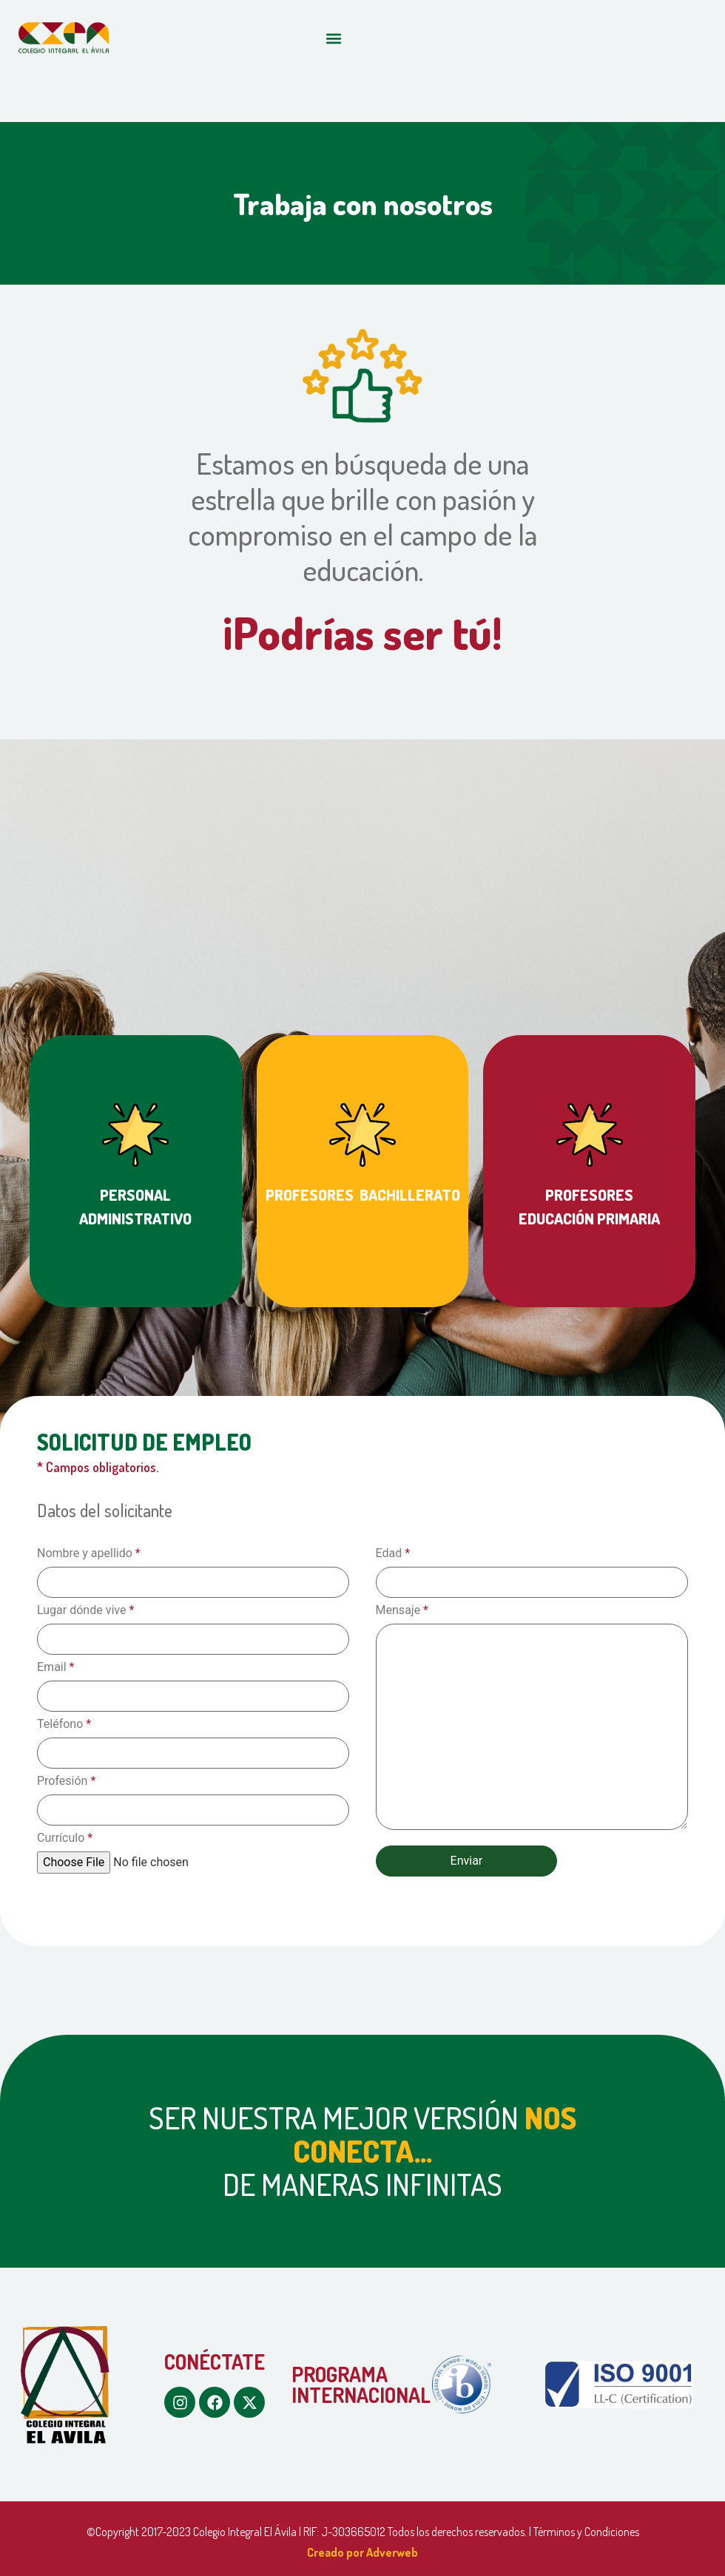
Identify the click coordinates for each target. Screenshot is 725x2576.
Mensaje (402, 1610)
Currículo (64, 1838)
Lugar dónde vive (85, 1610)
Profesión (66, 1781)
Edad (393, 1553)
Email (55, 1667)
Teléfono (64, 1724)
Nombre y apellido (89, 1553)
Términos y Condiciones (586, 2531)
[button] (333, 38)
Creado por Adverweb (362, 2552)
